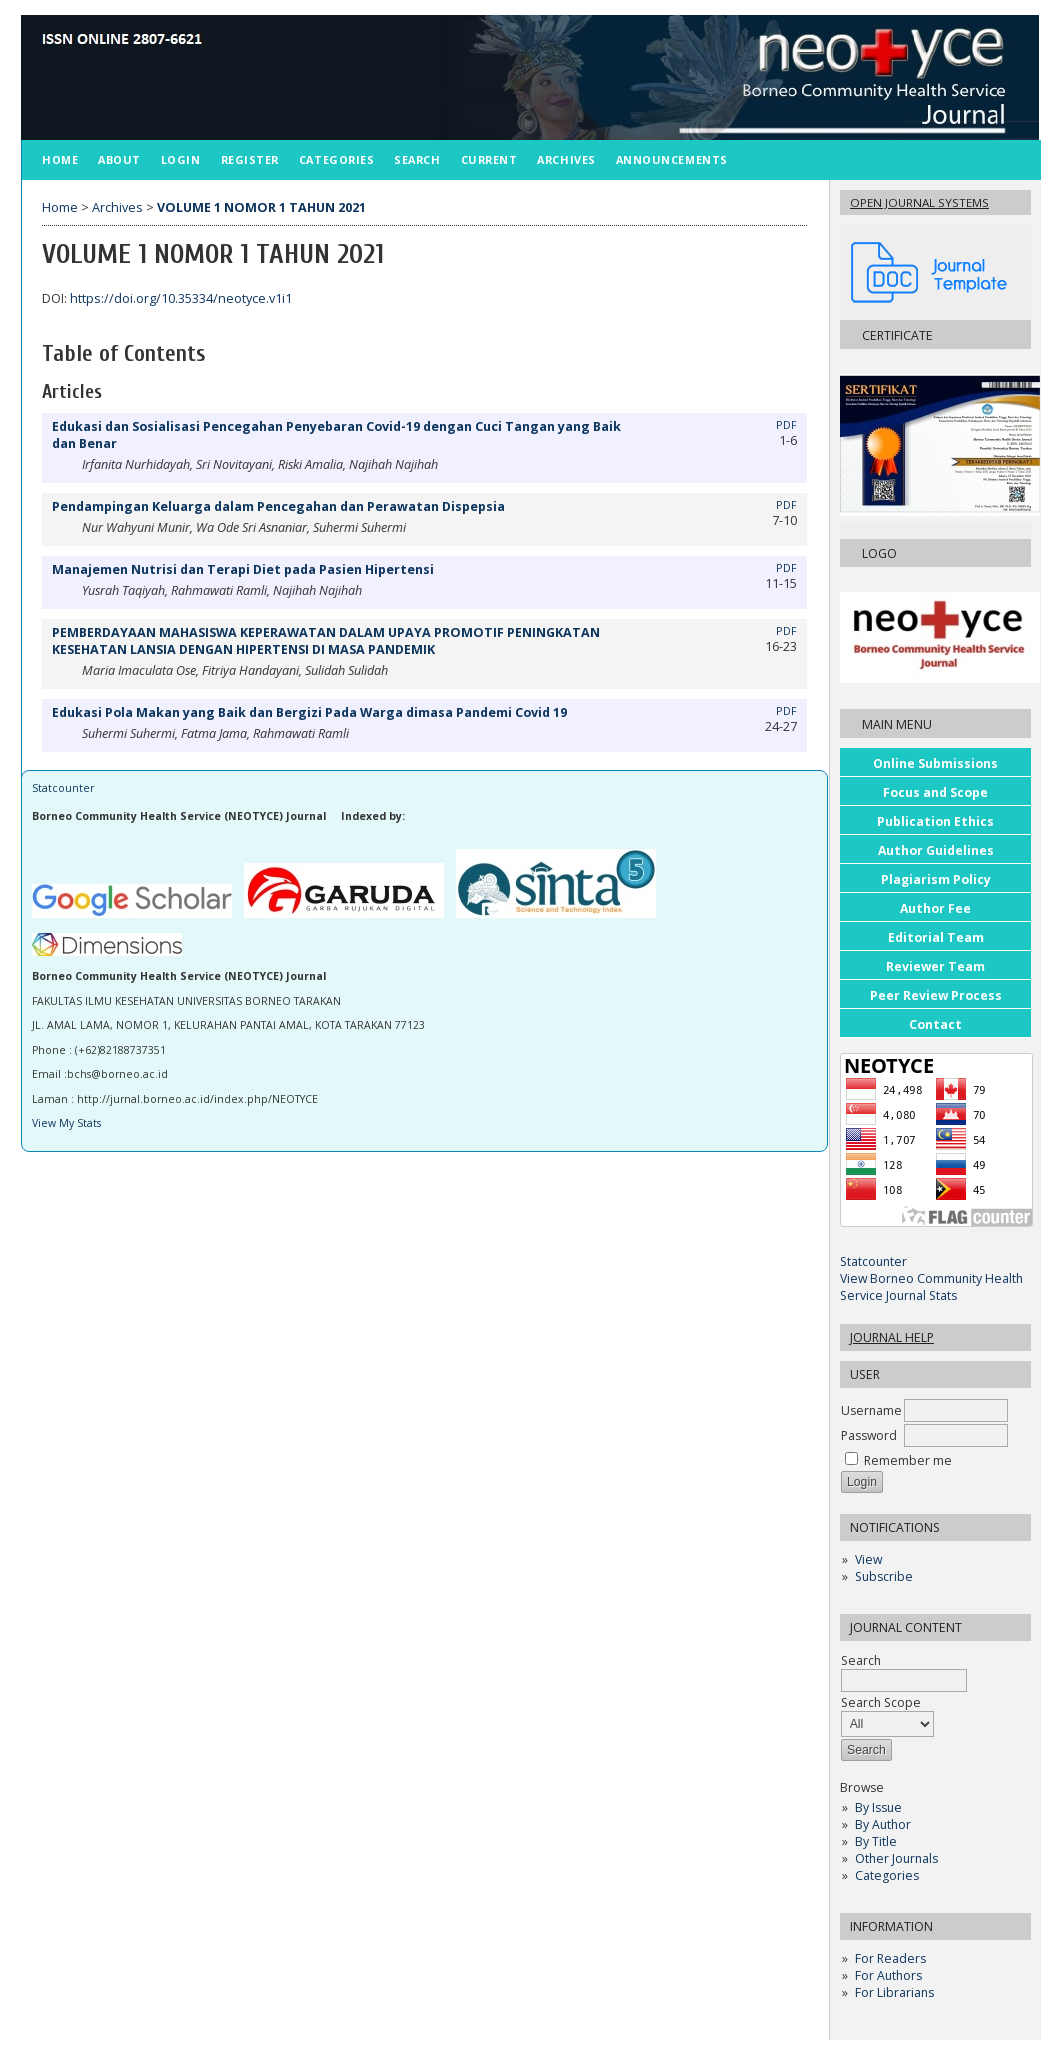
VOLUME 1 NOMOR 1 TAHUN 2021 (261, 207)
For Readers (890, 1958)
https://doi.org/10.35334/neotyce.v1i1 (181, 298)
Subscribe (884, 1576)
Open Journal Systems (919, 202)
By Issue (878, 1807)
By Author (883, 1824)
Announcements (672, 159)
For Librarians (894, 1992)
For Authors (888, 1975)
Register (250, 159)
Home (60, 159)
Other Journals (896, 1858)
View (868, 1559)
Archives (566, 159)
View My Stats (66, 1123)
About (119, 159)
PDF (786, 425)
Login (181, 159)
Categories (887, 1875)
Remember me (908, 1460)
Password (869, 1435)
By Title (876, 1841)
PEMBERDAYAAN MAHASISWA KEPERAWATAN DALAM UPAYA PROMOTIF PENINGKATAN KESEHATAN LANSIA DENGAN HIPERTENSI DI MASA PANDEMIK (326, 641)
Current (489, 159)
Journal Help (892, 1337)
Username (871, 1410)
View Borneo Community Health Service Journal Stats (931, 1287)
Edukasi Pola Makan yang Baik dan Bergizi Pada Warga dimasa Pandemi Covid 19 (309, 712)
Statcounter (873, 1261)
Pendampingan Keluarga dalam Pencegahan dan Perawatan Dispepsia (278, 506)
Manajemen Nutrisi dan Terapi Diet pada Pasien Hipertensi (243, 569)
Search (417, 159)
